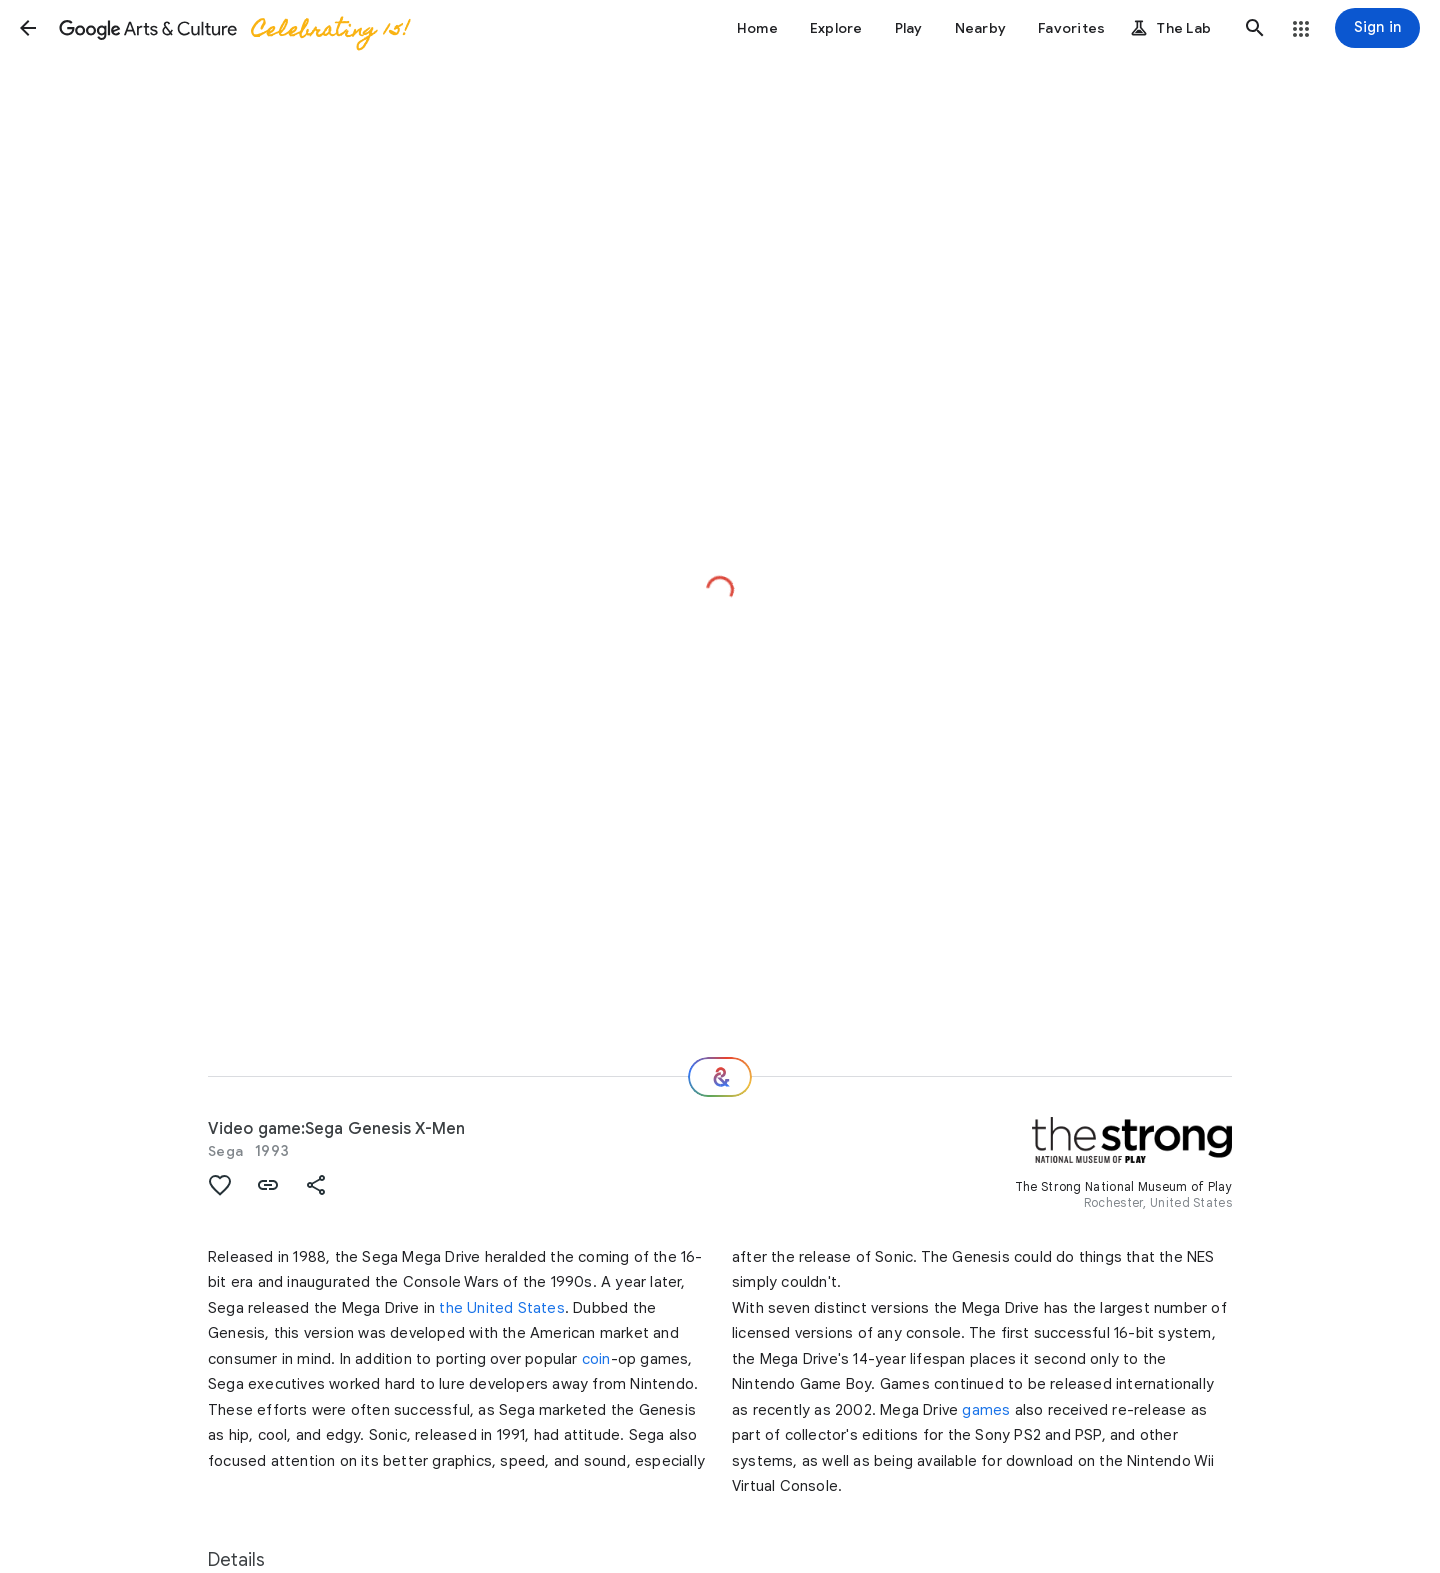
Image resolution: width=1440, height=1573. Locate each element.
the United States (501, 1308)
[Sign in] (1377, 28)
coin (596, 1359)
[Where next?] (720, 1077)
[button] (28, 28)
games (986, 1410)
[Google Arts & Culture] (233, 28)
